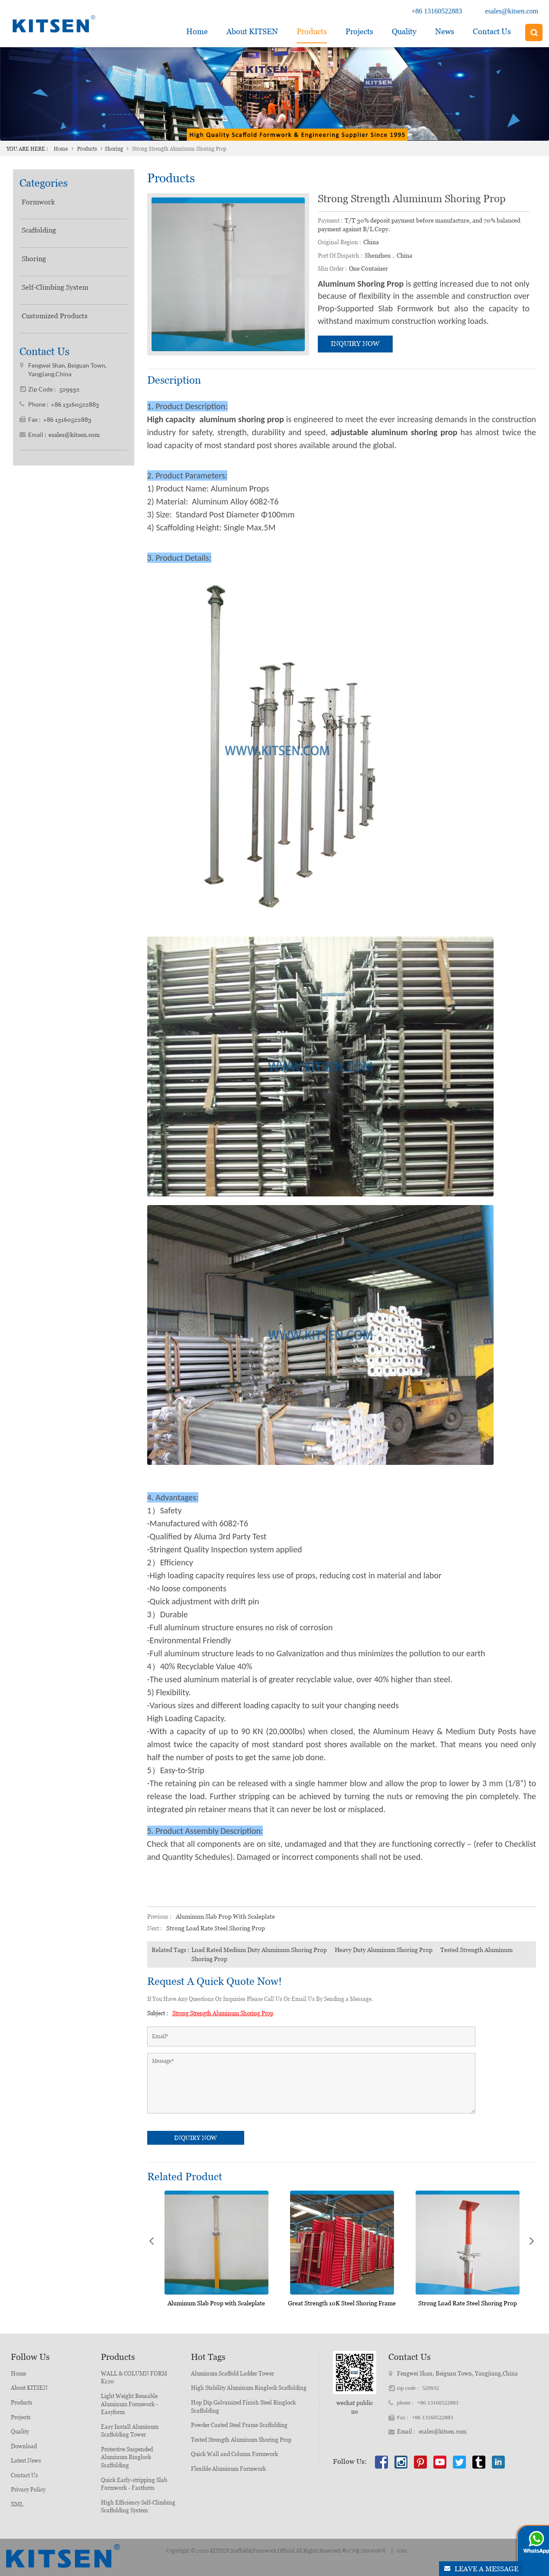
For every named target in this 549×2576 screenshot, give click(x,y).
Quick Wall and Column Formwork (234, 2454)
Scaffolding (39, 230)
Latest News (26, 2460)
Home (197, 31)
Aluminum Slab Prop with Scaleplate (225, 1916)
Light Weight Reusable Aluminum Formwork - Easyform (129, 2404)
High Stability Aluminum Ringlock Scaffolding (249, 2388)
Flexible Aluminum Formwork (228, 2469)
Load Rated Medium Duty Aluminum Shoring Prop (259, 1949)
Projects (359, 31)
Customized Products (54, 316)
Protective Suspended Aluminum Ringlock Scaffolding (127, 2457)
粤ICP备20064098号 (364, 2551)
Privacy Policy (28, 2489)
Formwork (38, 202)
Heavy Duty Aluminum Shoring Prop (384, 1949)
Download (24, 2446)
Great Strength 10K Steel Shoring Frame (342, 2303)
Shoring (114, 149)
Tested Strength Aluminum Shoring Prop (241, 2440)
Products (312, 31)
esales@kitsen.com (511, 11)
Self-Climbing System (55, 287)
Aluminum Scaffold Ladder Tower (232, 2373)
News (444, 31)
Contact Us (492, 31)
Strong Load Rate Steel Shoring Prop (215, 1928)
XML (17, 2504)
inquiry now (355, 343)
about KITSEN (252, 31)
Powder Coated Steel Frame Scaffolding (239, 2425)
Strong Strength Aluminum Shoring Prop (222, 2013)
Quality (404, 31)
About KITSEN (29, 2388)
